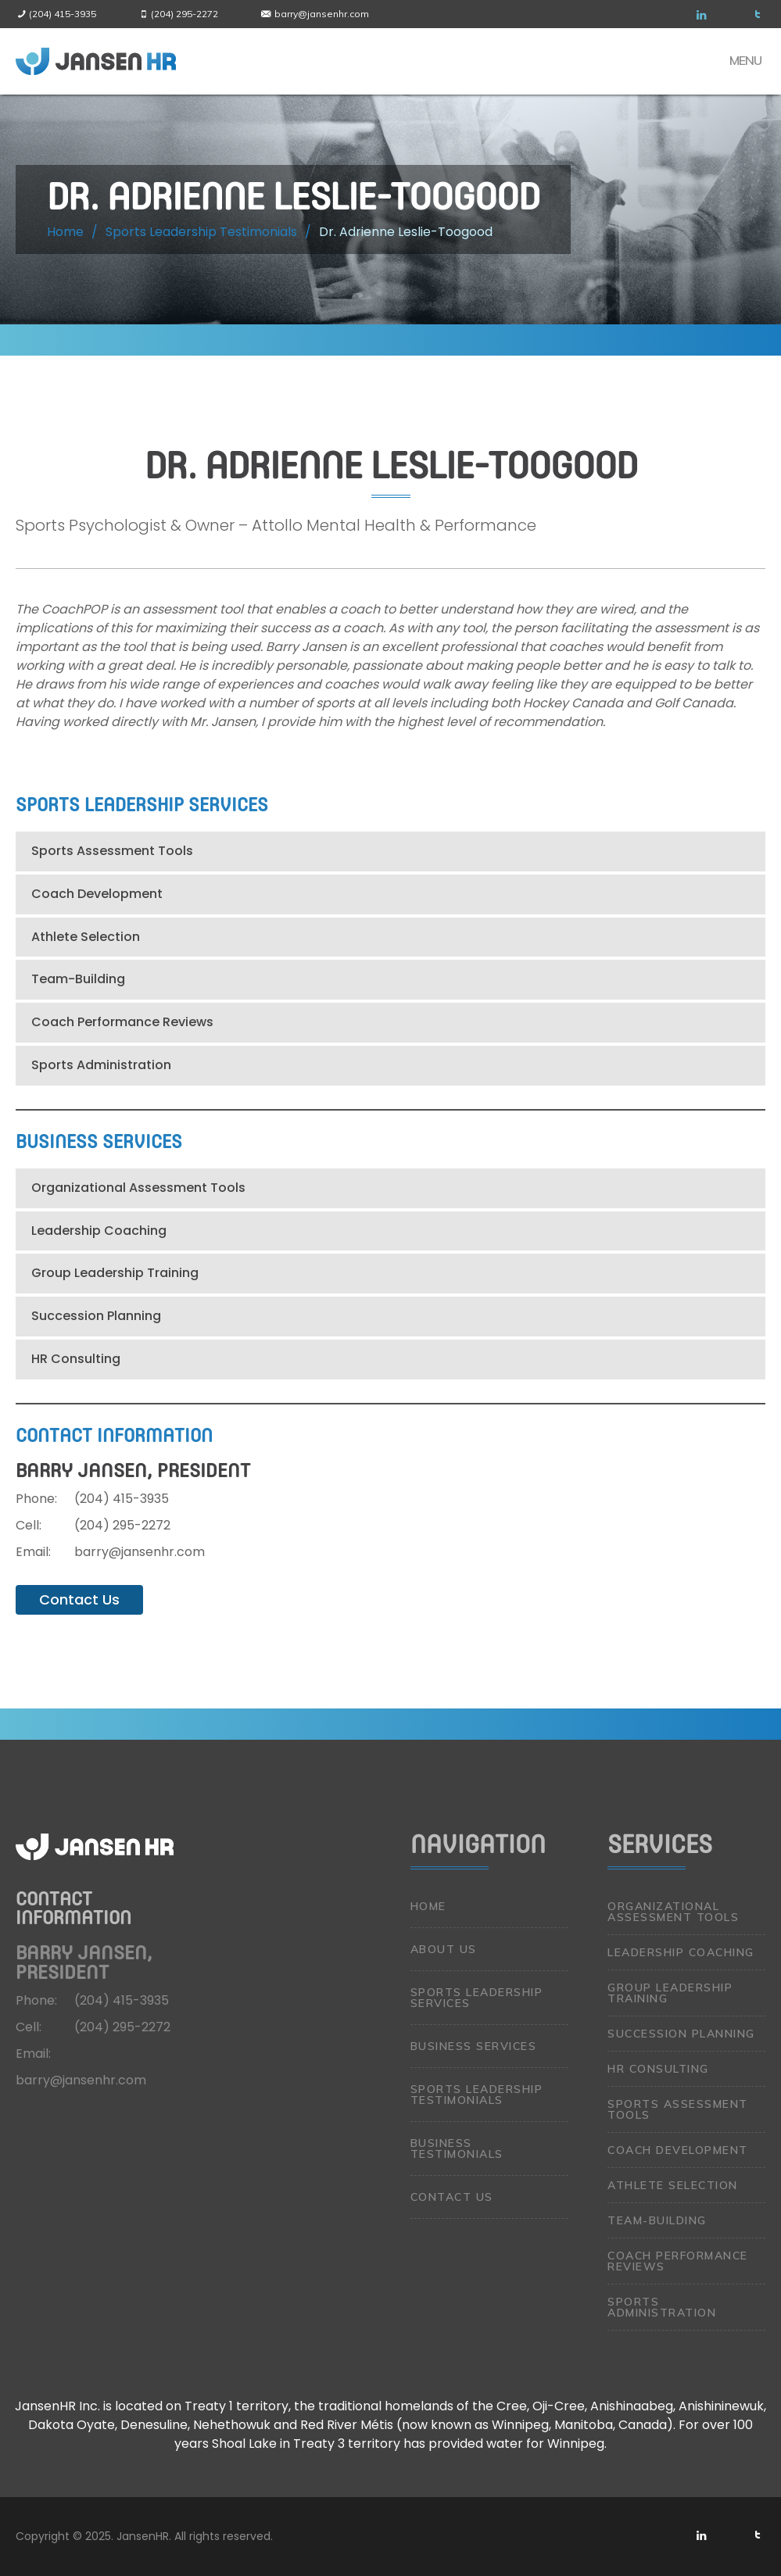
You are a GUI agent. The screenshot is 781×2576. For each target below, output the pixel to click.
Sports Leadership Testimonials (476, 2095)
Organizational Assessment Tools (138, 1188)
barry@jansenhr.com (321, 14)
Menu (745, 60)
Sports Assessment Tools (112, 851)
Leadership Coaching (99, 1231)
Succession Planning (96, 1316)
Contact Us (79, 1599)
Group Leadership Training (115, 1273)
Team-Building (78, 979)
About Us (443, 1949)
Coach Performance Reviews (122, 1022)
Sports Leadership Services (476, 1998)
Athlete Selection (85, 937)
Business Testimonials (456, 2148)
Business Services (473, 2046)
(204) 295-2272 (184, 14)
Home (428, 1906)
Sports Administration (101, 1065)
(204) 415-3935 (62, 14)
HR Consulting (75, 1359)
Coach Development (97, 894)
